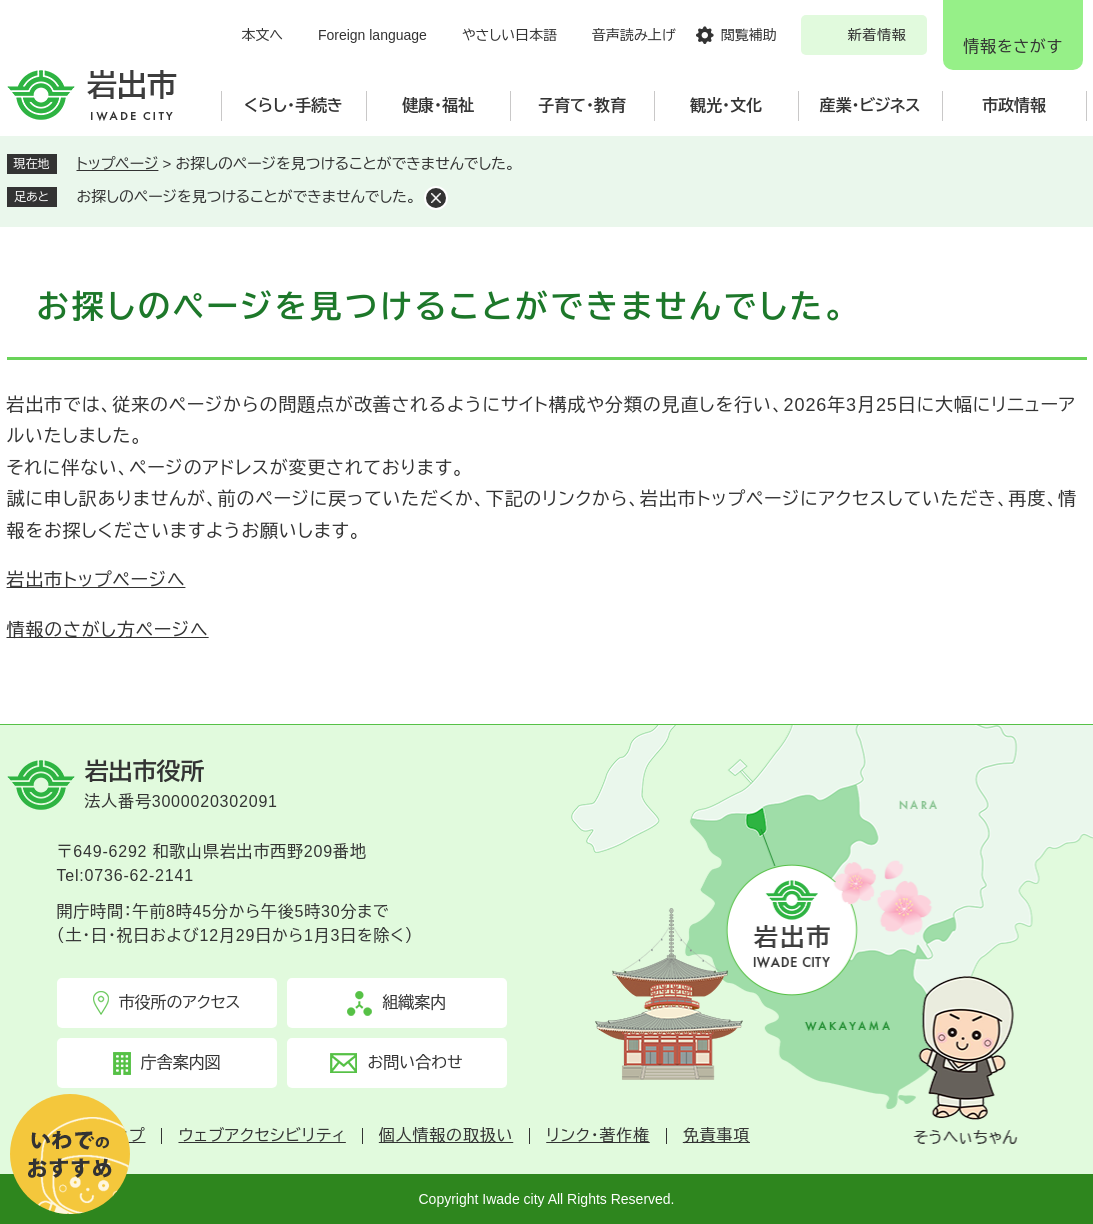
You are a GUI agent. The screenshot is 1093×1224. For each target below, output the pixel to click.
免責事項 (716, 1136)
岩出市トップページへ (96, 580)
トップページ (118, 163)
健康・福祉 (438, 105)
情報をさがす (1012, 46)
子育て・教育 (582, 105)
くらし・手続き (293, 105)
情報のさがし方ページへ (108, 630)
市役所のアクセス (180, 1002)
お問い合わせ (414, 1062)
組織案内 (414, 1002)
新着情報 (877, 35)
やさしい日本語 (509, 35)
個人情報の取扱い (446, 1136)
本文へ (262, 35)
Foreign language (372, 35)
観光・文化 (726, 105)
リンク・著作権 (598, 1136)
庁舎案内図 (181, 1062)
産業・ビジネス (870, 105)
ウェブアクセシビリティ (261, 1136)
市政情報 (1014, 105)
